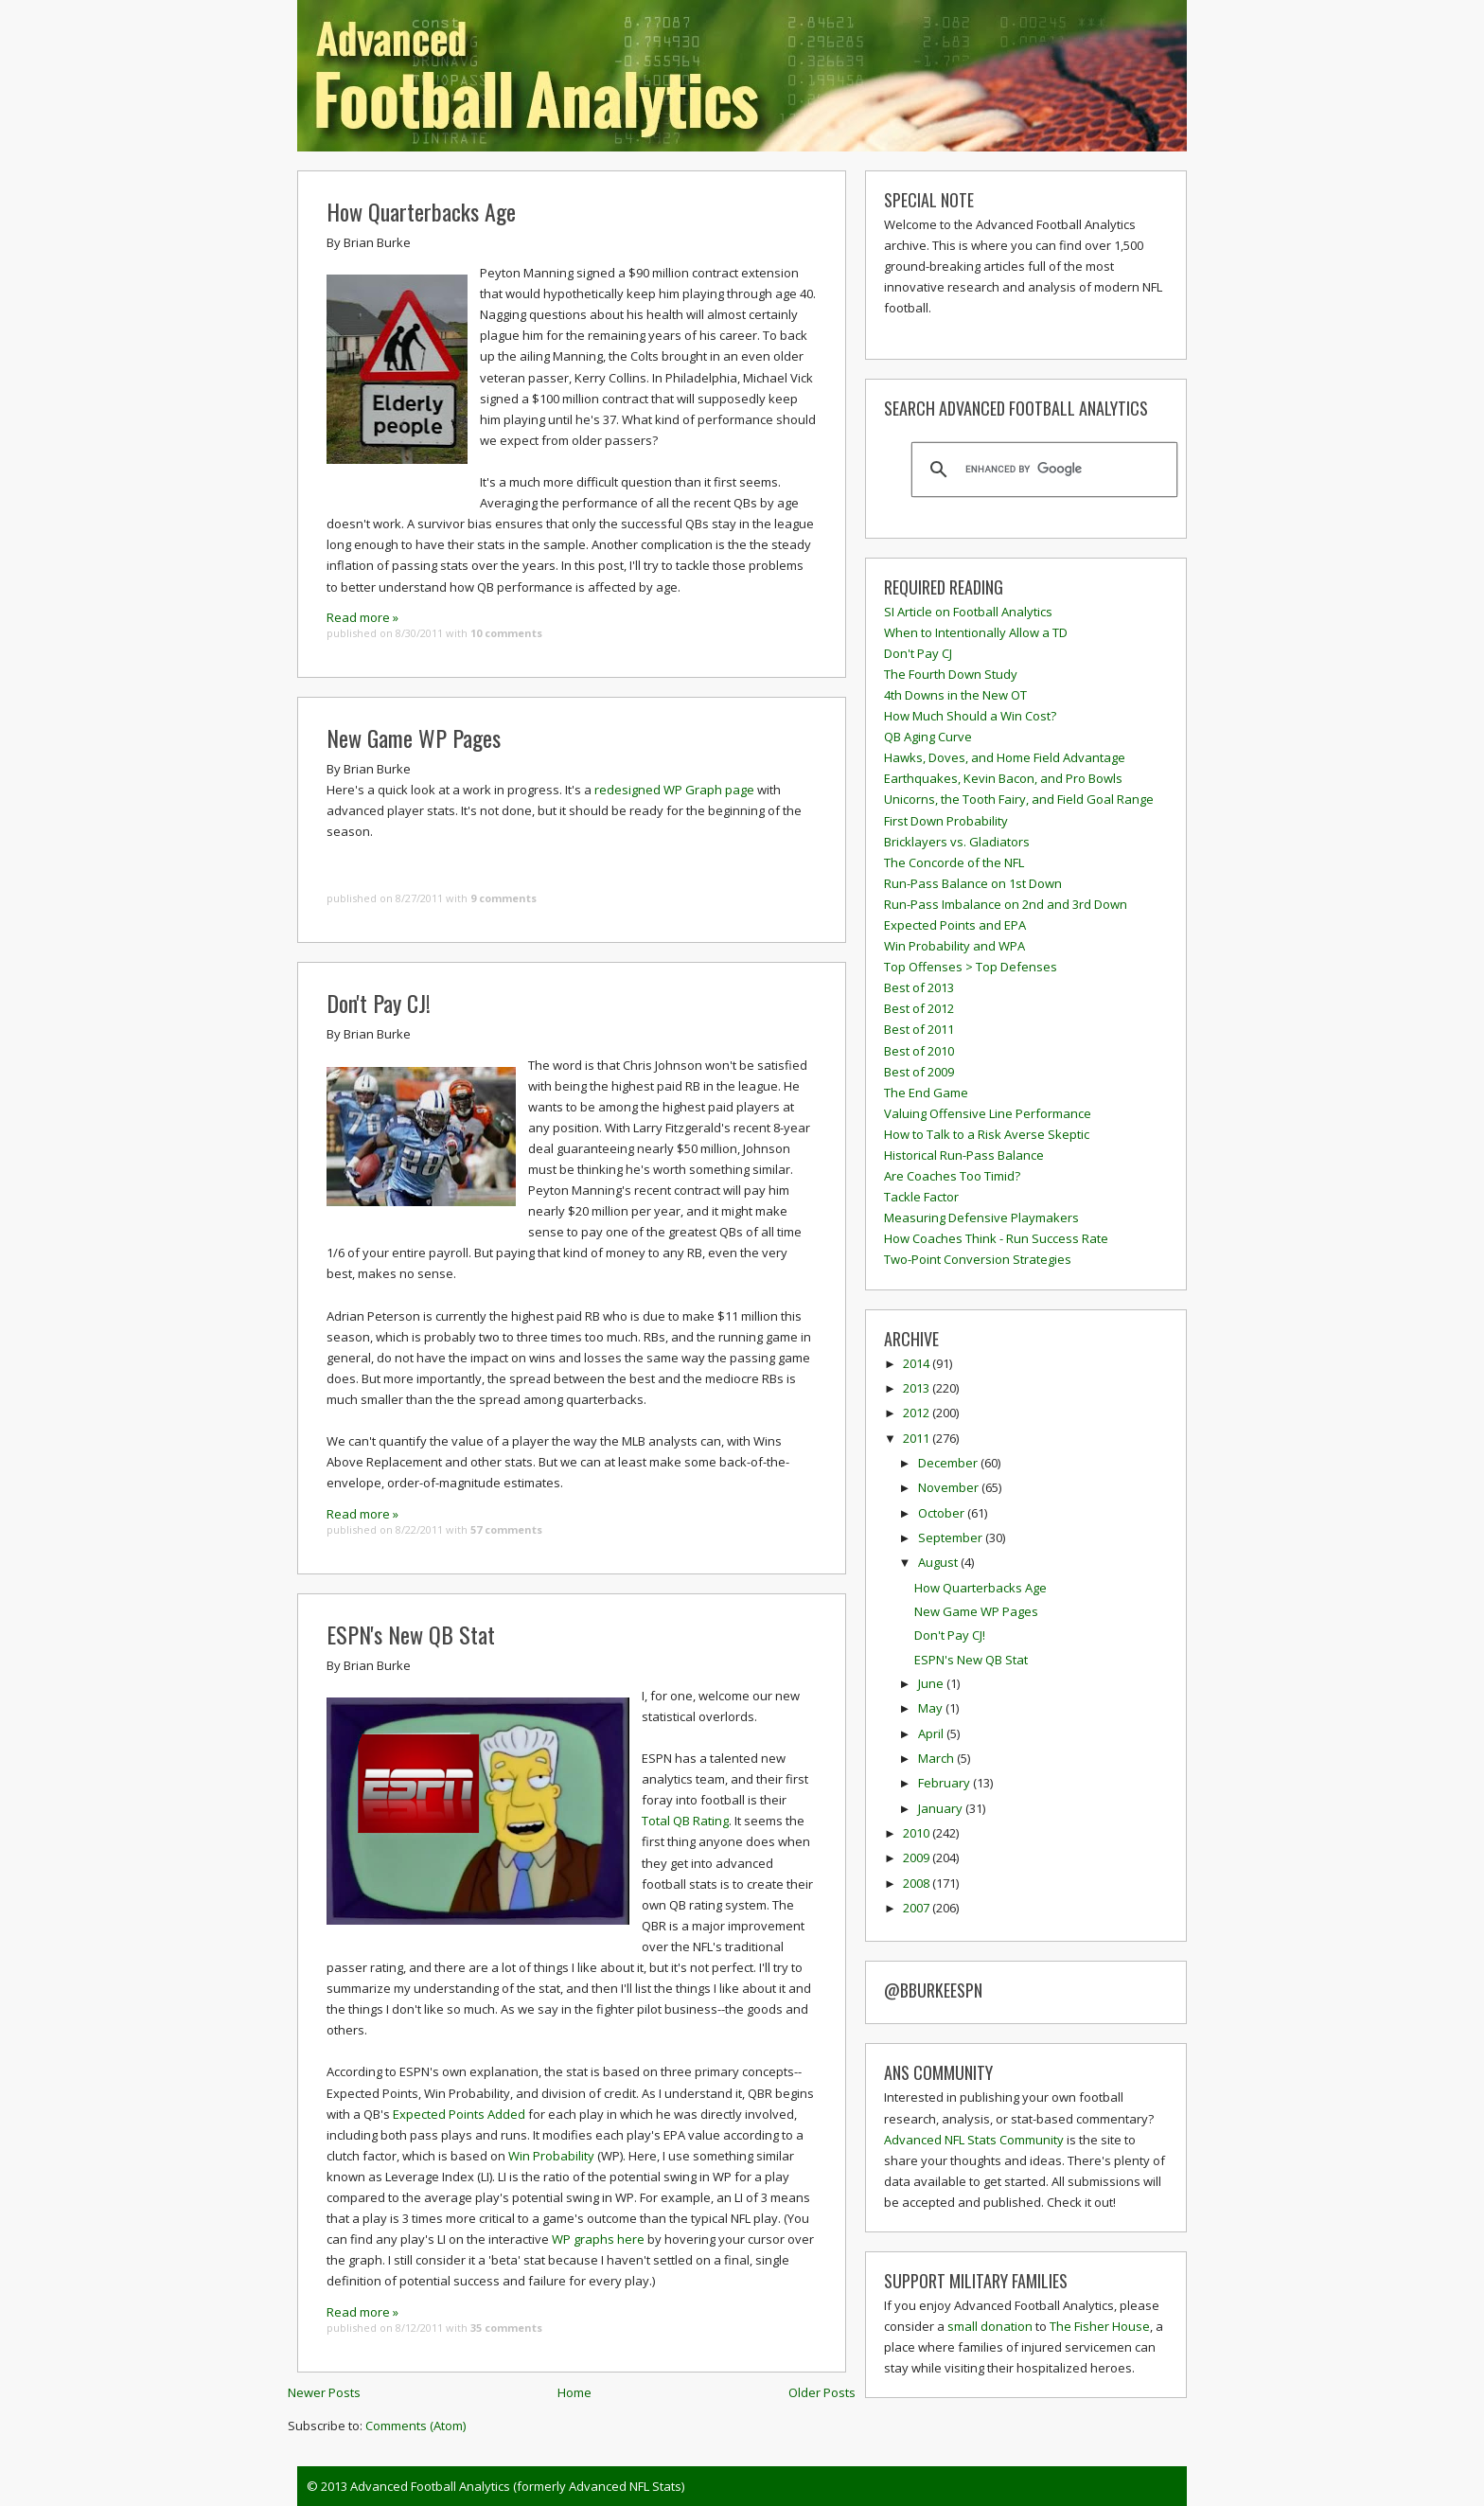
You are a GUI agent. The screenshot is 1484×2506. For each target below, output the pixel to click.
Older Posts (822, 2392)
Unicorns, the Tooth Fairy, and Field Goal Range (1019, 799)
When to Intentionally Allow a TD (976, 632)
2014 (917, 1363)
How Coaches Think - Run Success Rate (996, 1238)
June (932, 1683)
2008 (917, 1883)
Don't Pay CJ (918, 653)
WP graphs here (598, 2239)
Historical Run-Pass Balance (964, 1155)
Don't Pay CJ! (379, 1003)
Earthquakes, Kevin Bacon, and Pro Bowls (1003, 778)
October (942, 1512)
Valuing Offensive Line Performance (987, 1113)
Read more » (362, 617)
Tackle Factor (921, 1196)
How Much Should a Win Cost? (970, 715)
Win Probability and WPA (954, 945)
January (941, 1808)
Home (574, 2392)
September (951, 1537)
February (945, 1782)
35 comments (506, 2327)
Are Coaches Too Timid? (952, 1175)
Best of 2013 (919, 987)
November (949, 1487)
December (949, 1462)
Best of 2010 (919, 1050)
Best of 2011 (919, 1029)
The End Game (926, 1092)
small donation (990, 2326)
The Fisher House (1100, 2326)
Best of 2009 (919, 1071)
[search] (1041, 469)
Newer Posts (324, 2392)
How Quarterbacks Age (421, 211)
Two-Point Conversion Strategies (977, 1259)
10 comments (506, 633)
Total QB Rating (685, 1820)
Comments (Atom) (415, 2425)
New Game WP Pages (414, 737)
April (932, 1733)
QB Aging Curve (928, 736)
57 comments (506, 1529)
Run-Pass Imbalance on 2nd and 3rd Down (1005, 904)
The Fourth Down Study (950, 674)
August (939, 1562)
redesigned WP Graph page (674, 789)
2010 (917, 1832)
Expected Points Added (459, 2114)
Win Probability (551, 2155)
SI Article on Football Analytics (968, 611)
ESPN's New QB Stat (411, 1634)
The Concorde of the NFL (954, 862)
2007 (917, 1907)
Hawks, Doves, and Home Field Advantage (1004, 757)
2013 (917, 1387)
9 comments (503, 898)
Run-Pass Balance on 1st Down (973, 883)
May (931, 1707)
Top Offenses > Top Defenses (970, 966)
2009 (917, 1857)
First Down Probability (946, 820)
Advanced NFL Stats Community (974, 2139)
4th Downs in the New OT (955, 694)
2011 (917, 1438)
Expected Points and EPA (955, 924)
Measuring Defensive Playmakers (981, 1217)
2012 (917, 1412)
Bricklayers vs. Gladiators (957, 841)
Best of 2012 (919, 1008)
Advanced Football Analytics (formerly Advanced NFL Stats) (517, 2486)
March (937, 1758)
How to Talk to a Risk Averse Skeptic (986, 1134)
